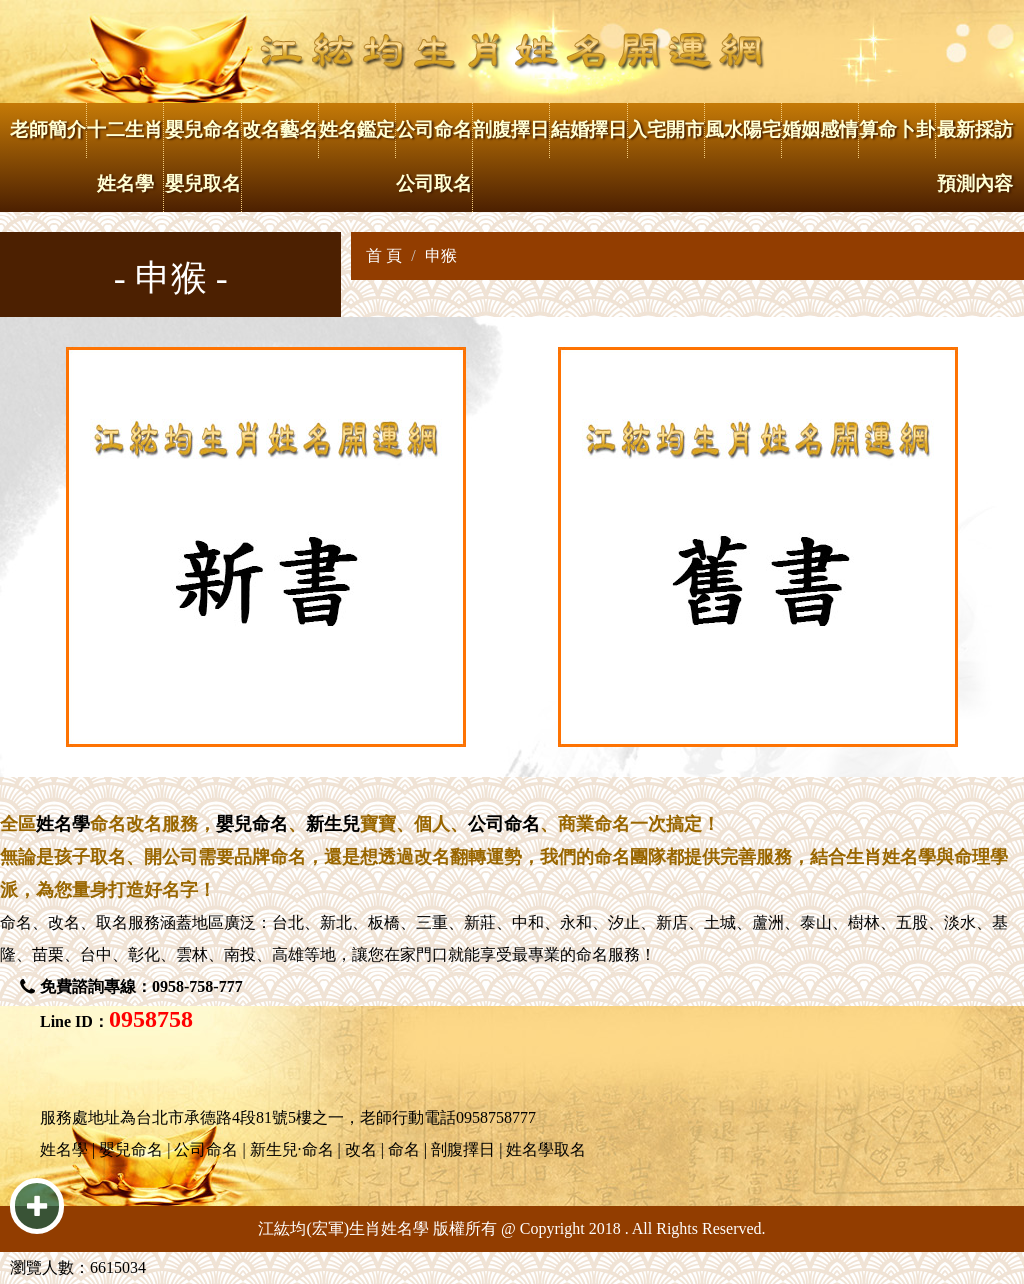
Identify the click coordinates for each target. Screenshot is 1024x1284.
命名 (16, 922)
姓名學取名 (546, 1149)
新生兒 (333, 824)
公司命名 (504, 824)
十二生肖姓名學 (125, 156)
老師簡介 (48, 129)
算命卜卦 (897, 129)
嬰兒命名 (252, 824)
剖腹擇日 (511, 129)
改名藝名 (280, 129)
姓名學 (63, 824)
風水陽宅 (743, 129)
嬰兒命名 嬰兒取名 (203, 156)
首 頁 (384, 255)
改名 (64, 922)
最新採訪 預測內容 (975, 156)
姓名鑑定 (357, 129)
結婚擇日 (589, 129)
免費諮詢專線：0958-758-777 (141, 986)
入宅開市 (666, 129)
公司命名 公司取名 (434, 156)
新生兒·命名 (292, 1149)
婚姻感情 (820, 129)
